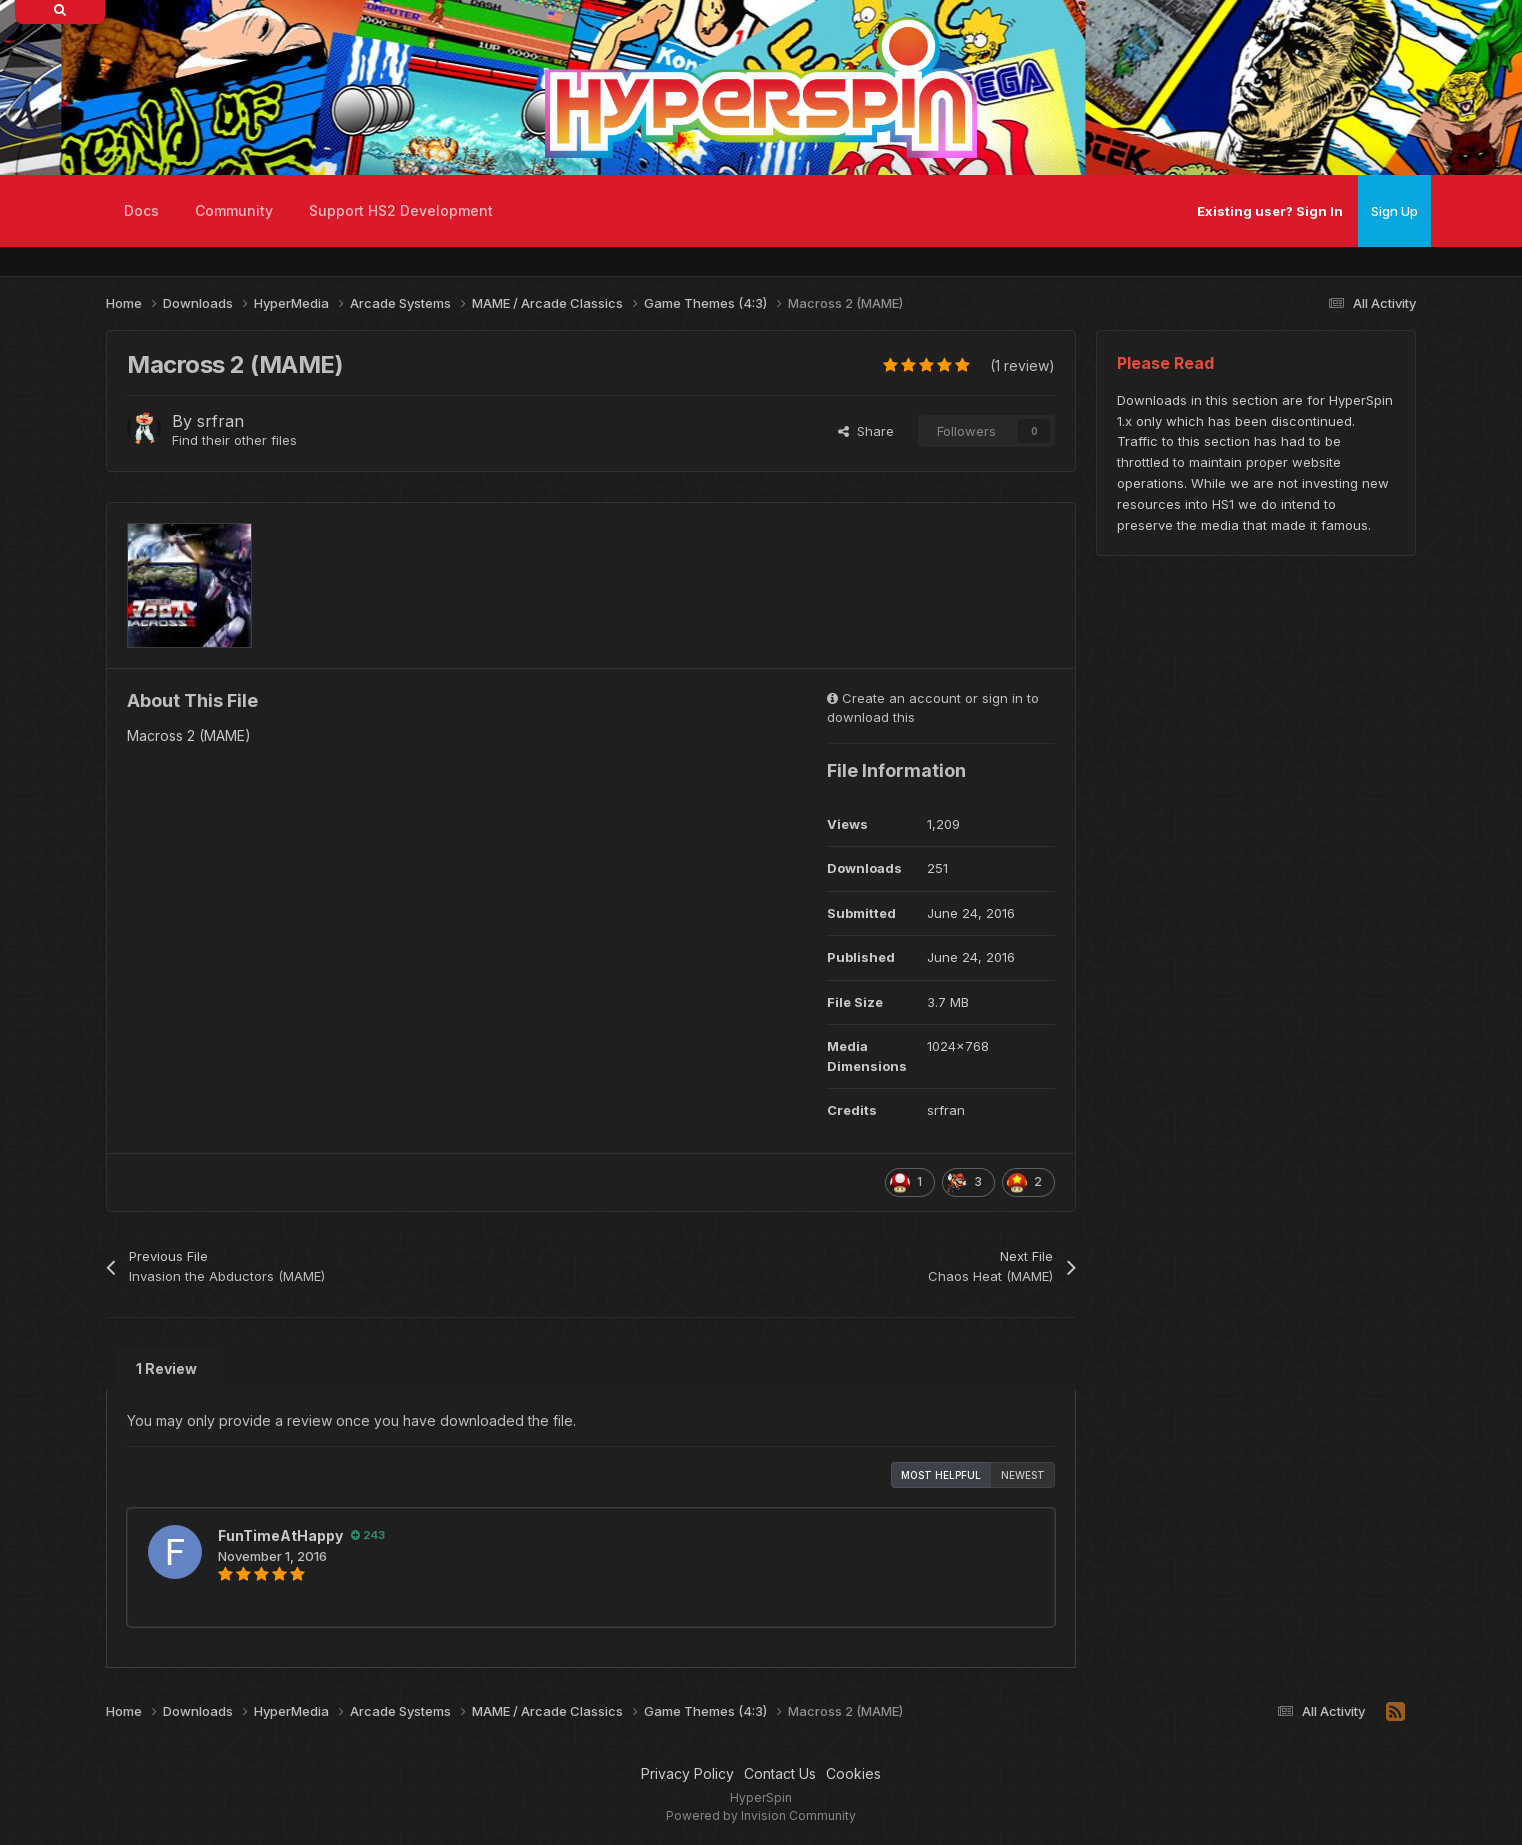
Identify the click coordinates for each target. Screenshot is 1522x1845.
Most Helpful (941, 1475)
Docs (141, 210)
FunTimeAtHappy (280, 1535)
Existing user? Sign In (1270, 211)
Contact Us (780, 1773)
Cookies (853, 1773)
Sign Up (1394, 211)
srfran (220, 421)
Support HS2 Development (401, 210)
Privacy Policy (687, 1773)
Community (234, 210)
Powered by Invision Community (761, 1815)
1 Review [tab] (166, 1368)
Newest (1023, 1475)
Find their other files (234, 440)
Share (866, 431)
